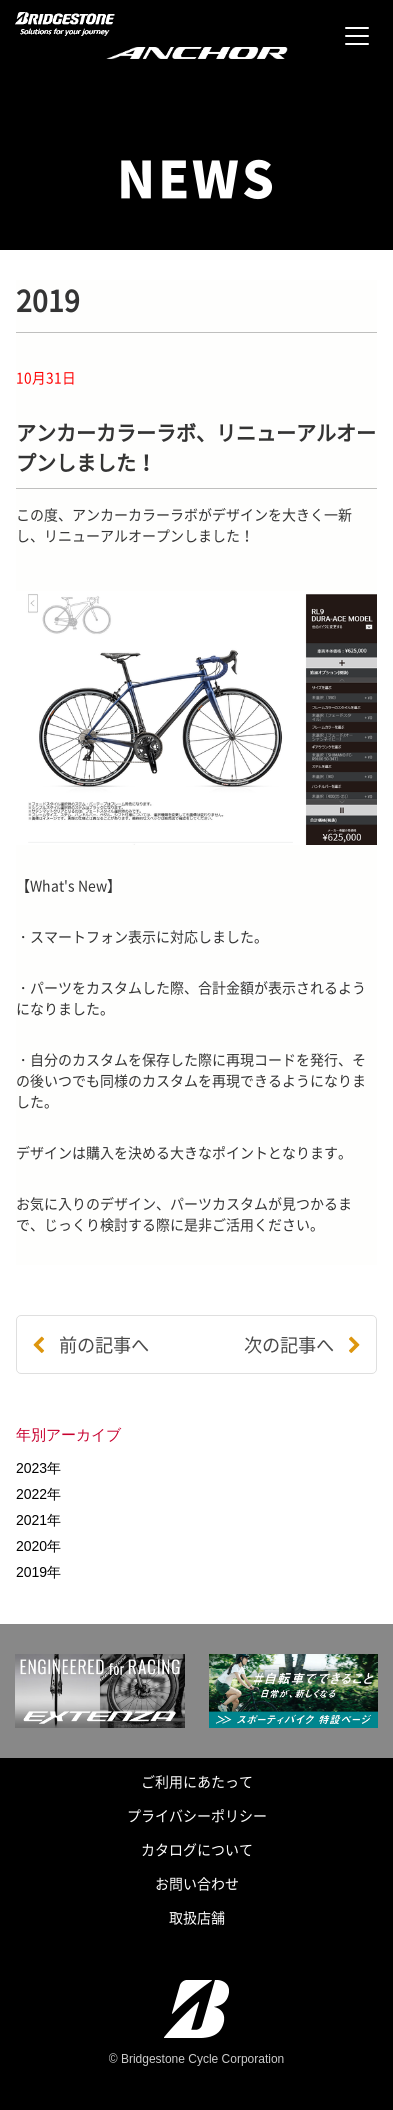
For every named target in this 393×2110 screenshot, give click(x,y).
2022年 (38, 1494)
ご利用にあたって (197, 1781)
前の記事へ (90, 1344)
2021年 (38, 1520)
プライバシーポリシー (197, 1815)
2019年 (38, 1572)
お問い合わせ (197, 1883)
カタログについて (197, 1849)
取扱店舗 (197, 1917)
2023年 (38, 1468)
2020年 (38, 1546)
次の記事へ (302, 1344)
